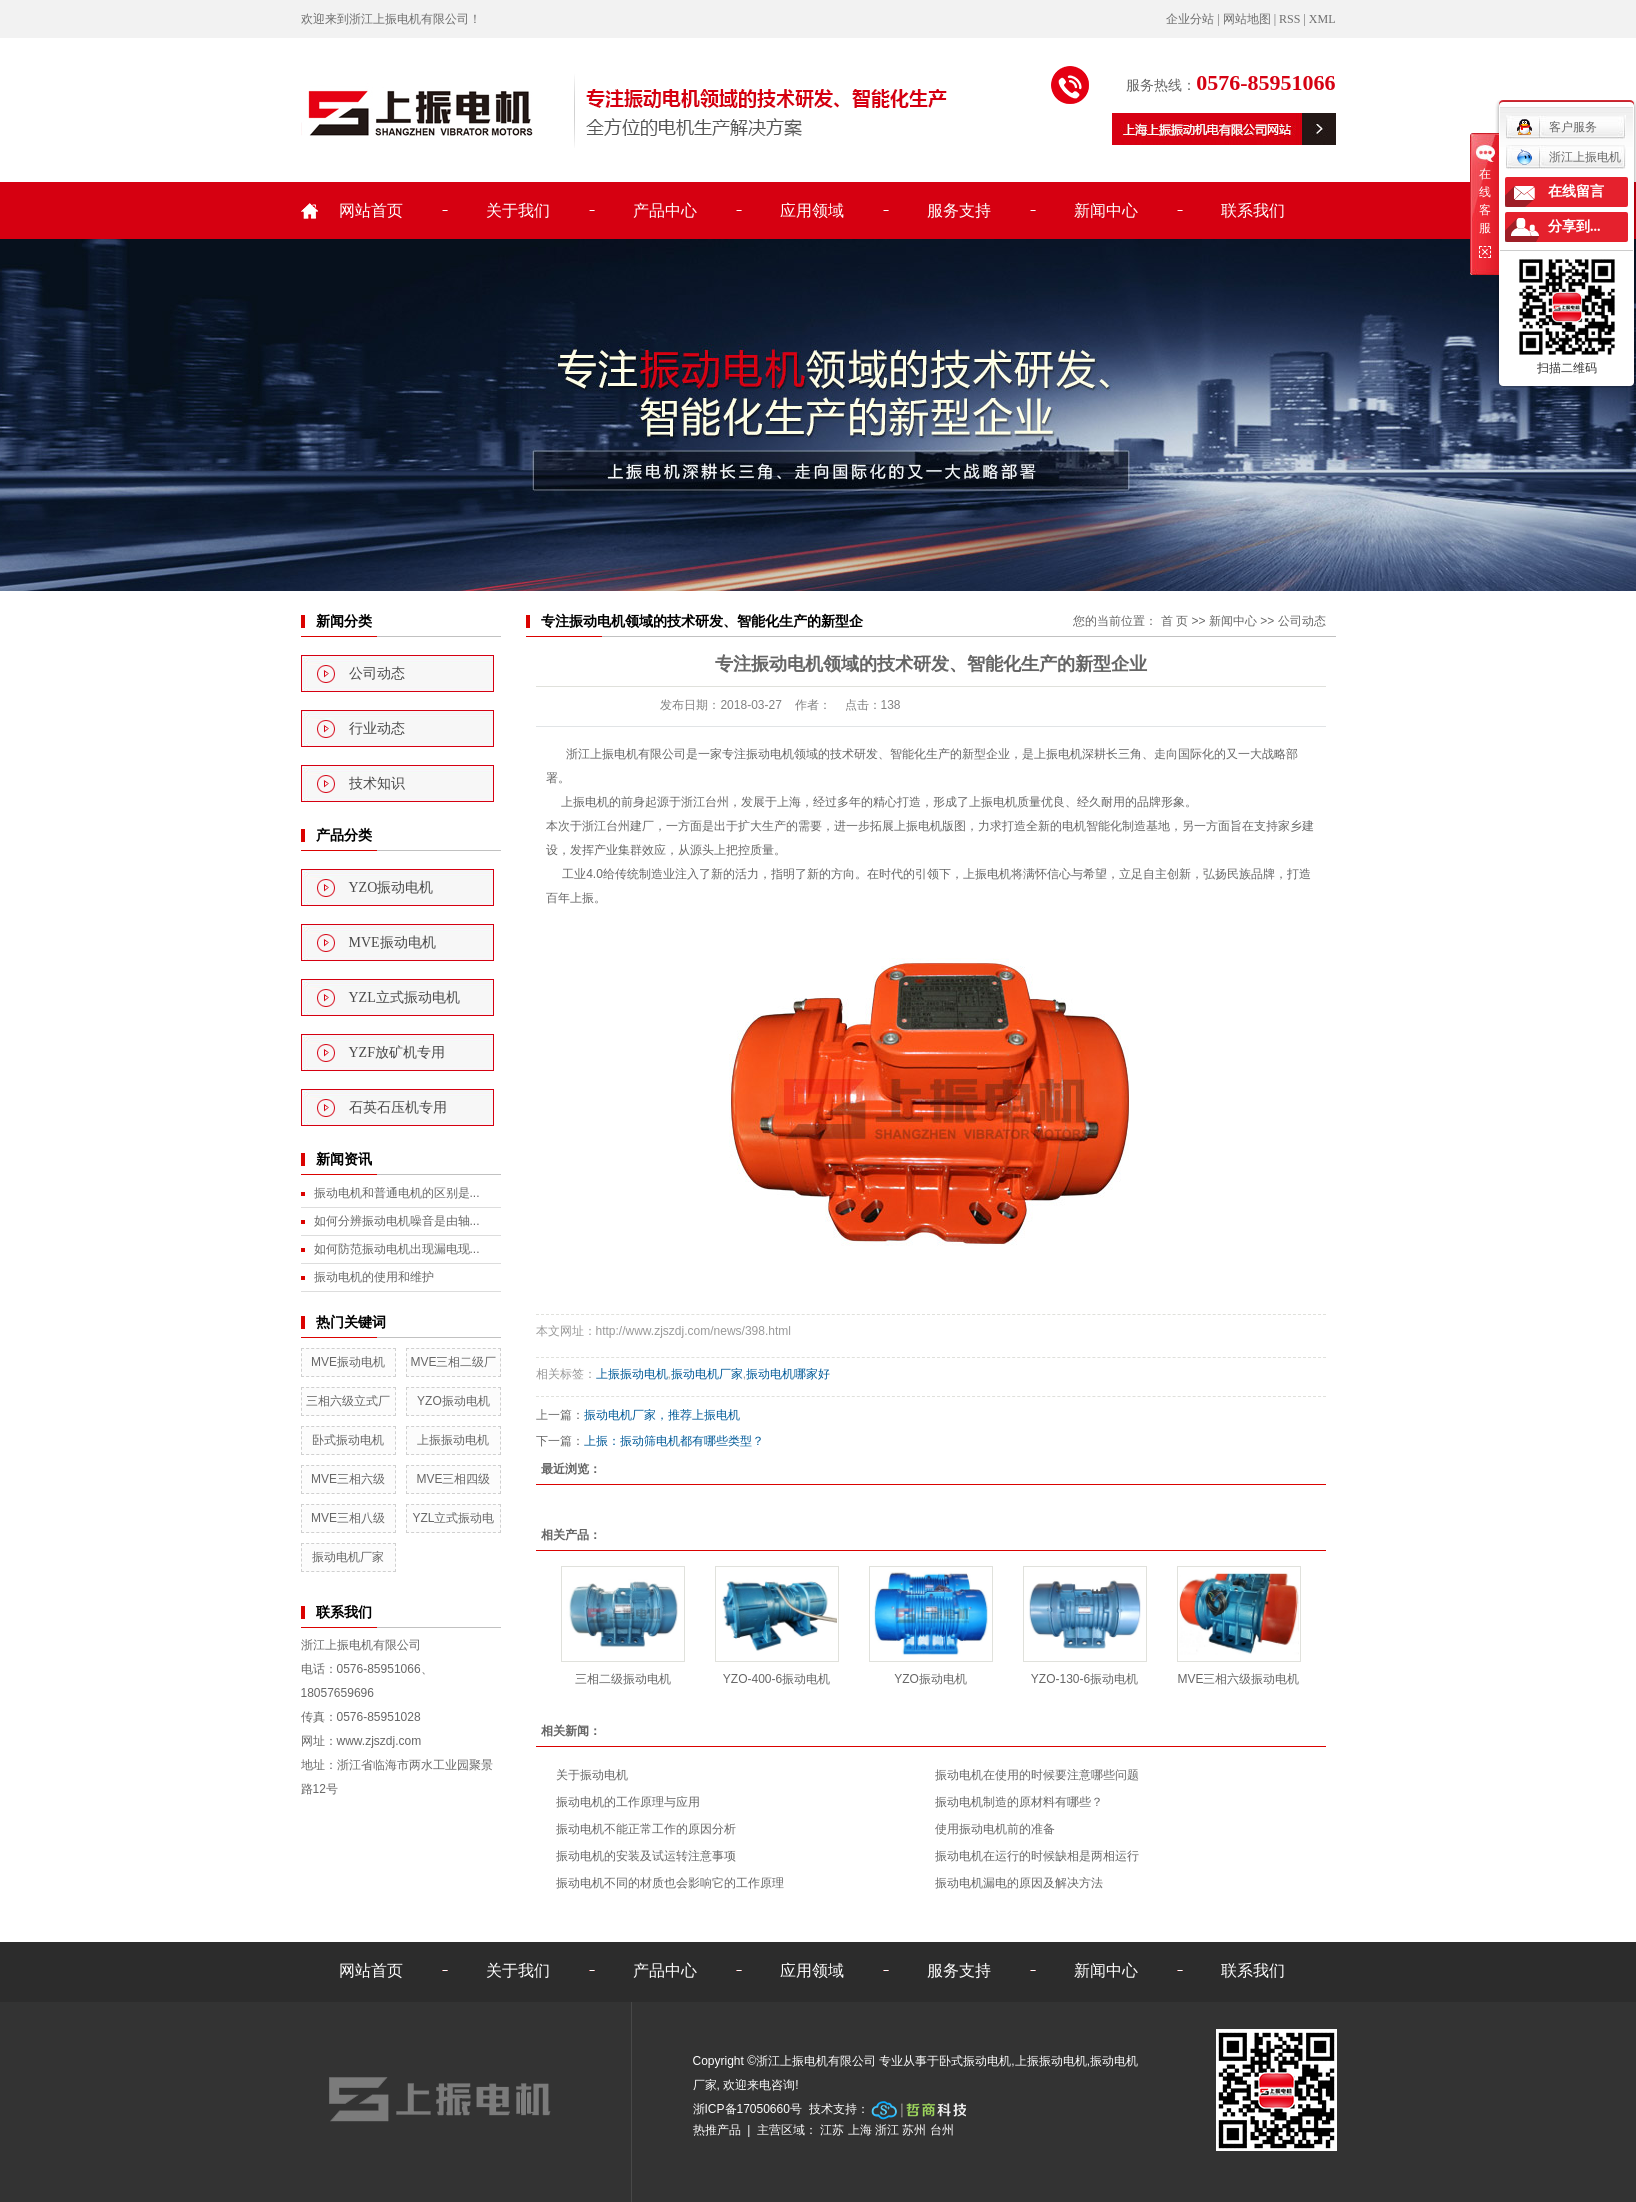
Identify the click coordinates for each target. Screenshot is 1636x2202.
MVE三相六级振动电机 (1238, 1679)
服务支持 (959, 210)
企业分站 (1190, 19)
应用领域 (812, 210)
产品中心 (665, 210)
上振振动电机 (453, 1440)
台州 (942, 2130)
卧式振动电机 (348, 1440)
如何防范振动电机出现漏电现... (397, 1249)
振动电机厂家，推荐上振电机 (662, 1415)
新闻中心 (1106, 210)
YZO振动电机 (391, 887)
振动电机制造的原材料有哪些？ (1019, 1802)
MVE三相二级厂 (453, 1362)
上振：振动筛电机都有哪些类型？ (674, 1441)
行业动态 (377, 728)
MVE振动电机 (392, 942)
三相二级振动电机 (623, 1679)
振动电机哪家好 (788, 1374)
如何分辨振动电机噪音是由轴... (397, 1221)
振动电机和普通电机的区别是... (397, 1193)
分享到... (1574, 226)
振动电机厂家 (348, 1557)
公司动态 (377, 673)
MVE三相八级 (348, 1518)
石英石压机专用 (398, 1107)
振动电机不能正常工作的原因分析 (646, 1829)
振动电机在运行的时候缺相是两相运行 (1037, 1856)
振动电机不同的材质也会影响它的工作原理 (670, 1883)
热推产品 (717, 2130)
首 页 (1174, 621)
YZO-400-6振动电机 (776, 1679)
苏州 (914, 2130)
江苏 (832, 2130)
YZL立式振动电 (453, 1518)
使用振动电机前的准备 (995, 1829)
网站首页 (371, 210)
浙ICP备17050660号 (747, 2109)
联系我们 (1253, 210)
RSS (1289, 19)
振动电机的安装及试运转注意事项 (646, 1856)
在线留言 (1576, 191)
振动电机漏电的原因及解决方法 (1019, 1883)
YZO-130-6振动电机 (1084, 1679)
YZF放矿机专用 (397, 1052)
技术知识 (377, 783)
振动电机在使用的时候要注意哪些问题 (1037, 1775)
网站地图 (1247, 19)
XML (1322, 19)
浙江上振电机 (1568, 157)
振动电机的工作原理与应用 (628, 1802)
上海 (860, 2130)
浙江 (887, 2130)
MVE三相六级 (348, 1479)
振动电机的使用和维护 (374, 1277)
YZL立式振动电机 (404, 997)
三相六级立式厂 (348, 1401)
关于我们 (518, 210)
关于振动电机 (592, 1775)
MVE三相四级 (453, 1479)
